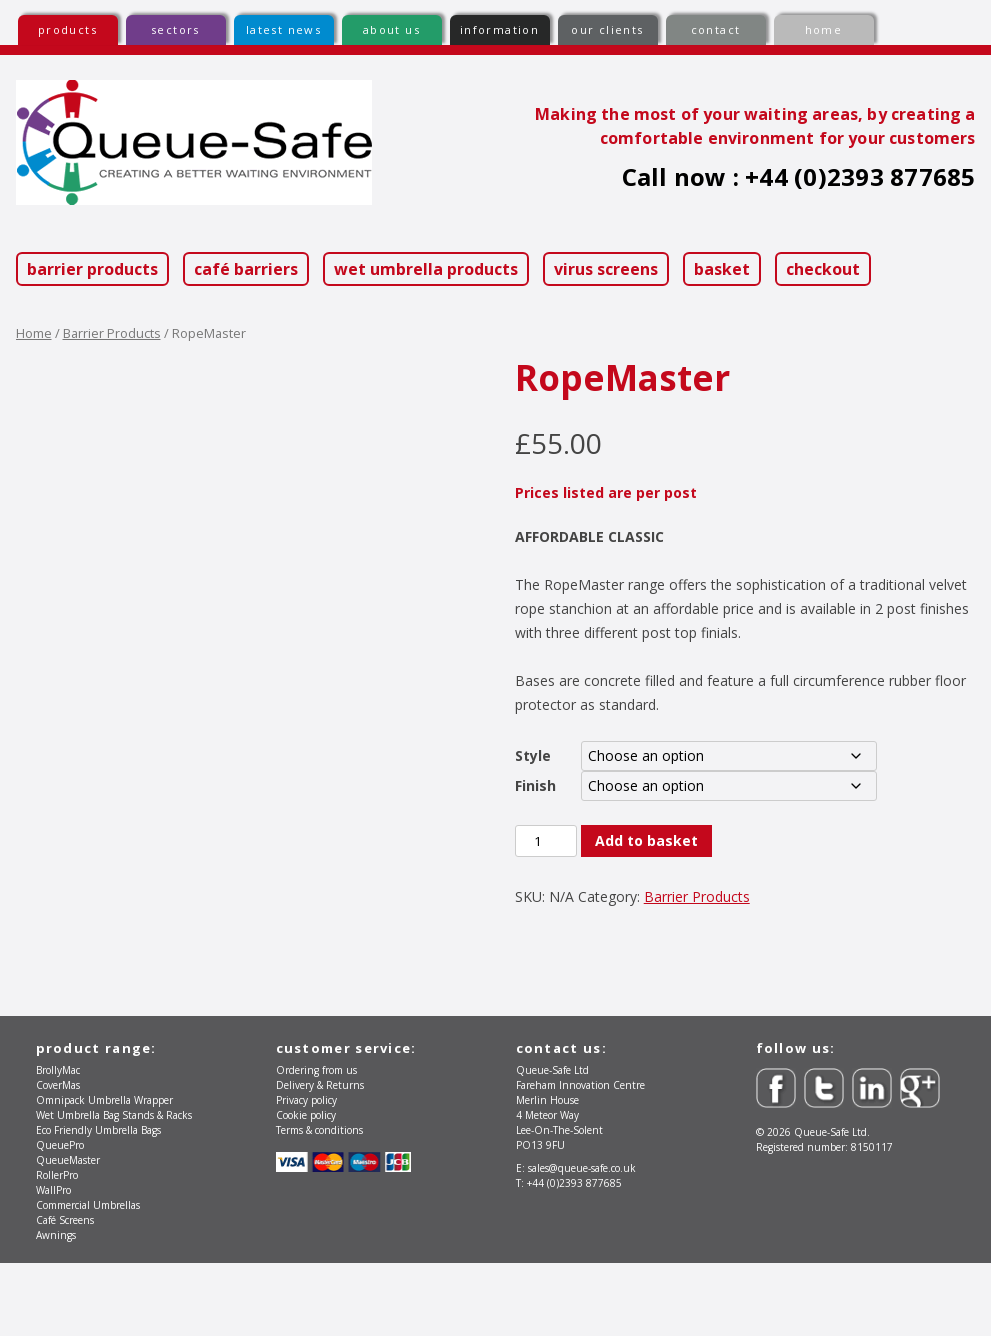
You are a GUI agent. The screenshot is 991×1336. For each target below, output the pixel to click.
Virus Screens (606, 269)
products (67, 29)
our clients (607, 29)
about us (391, 29)
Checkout (823, 269)
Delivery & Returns (320, 1158)
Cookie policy (306, 1188)
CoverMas (58, 1158)
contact (716, 29)
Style (533, 755)
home (824, 29)
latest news (283, 29)
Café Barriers (246, 269)
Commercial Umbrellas (88, 1278)
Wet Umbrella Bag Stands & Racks (114, 1188)
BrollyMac (58, 1143)
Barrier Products (92, 269)
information (499, 29)
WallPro (53, 1263)
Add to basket (646, 840)
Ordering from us (316, 1143)
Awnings (56, 1308)
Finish (535, 785)
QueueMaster (68, 1233)
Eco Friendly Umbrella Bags (98, 1203)
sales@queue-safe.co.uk (582, 1241)
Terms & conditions (319, 1203)
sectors (175, 29)
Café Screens (65, 1293)
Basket (722, 269)
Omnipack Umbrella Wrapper (104, 1173)
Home (34, 333)
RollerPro (57, 1248)
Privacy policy (306, 1173)
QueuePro (60, 1218)
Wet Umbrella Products (426, 269)
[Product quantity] (546, 841)
